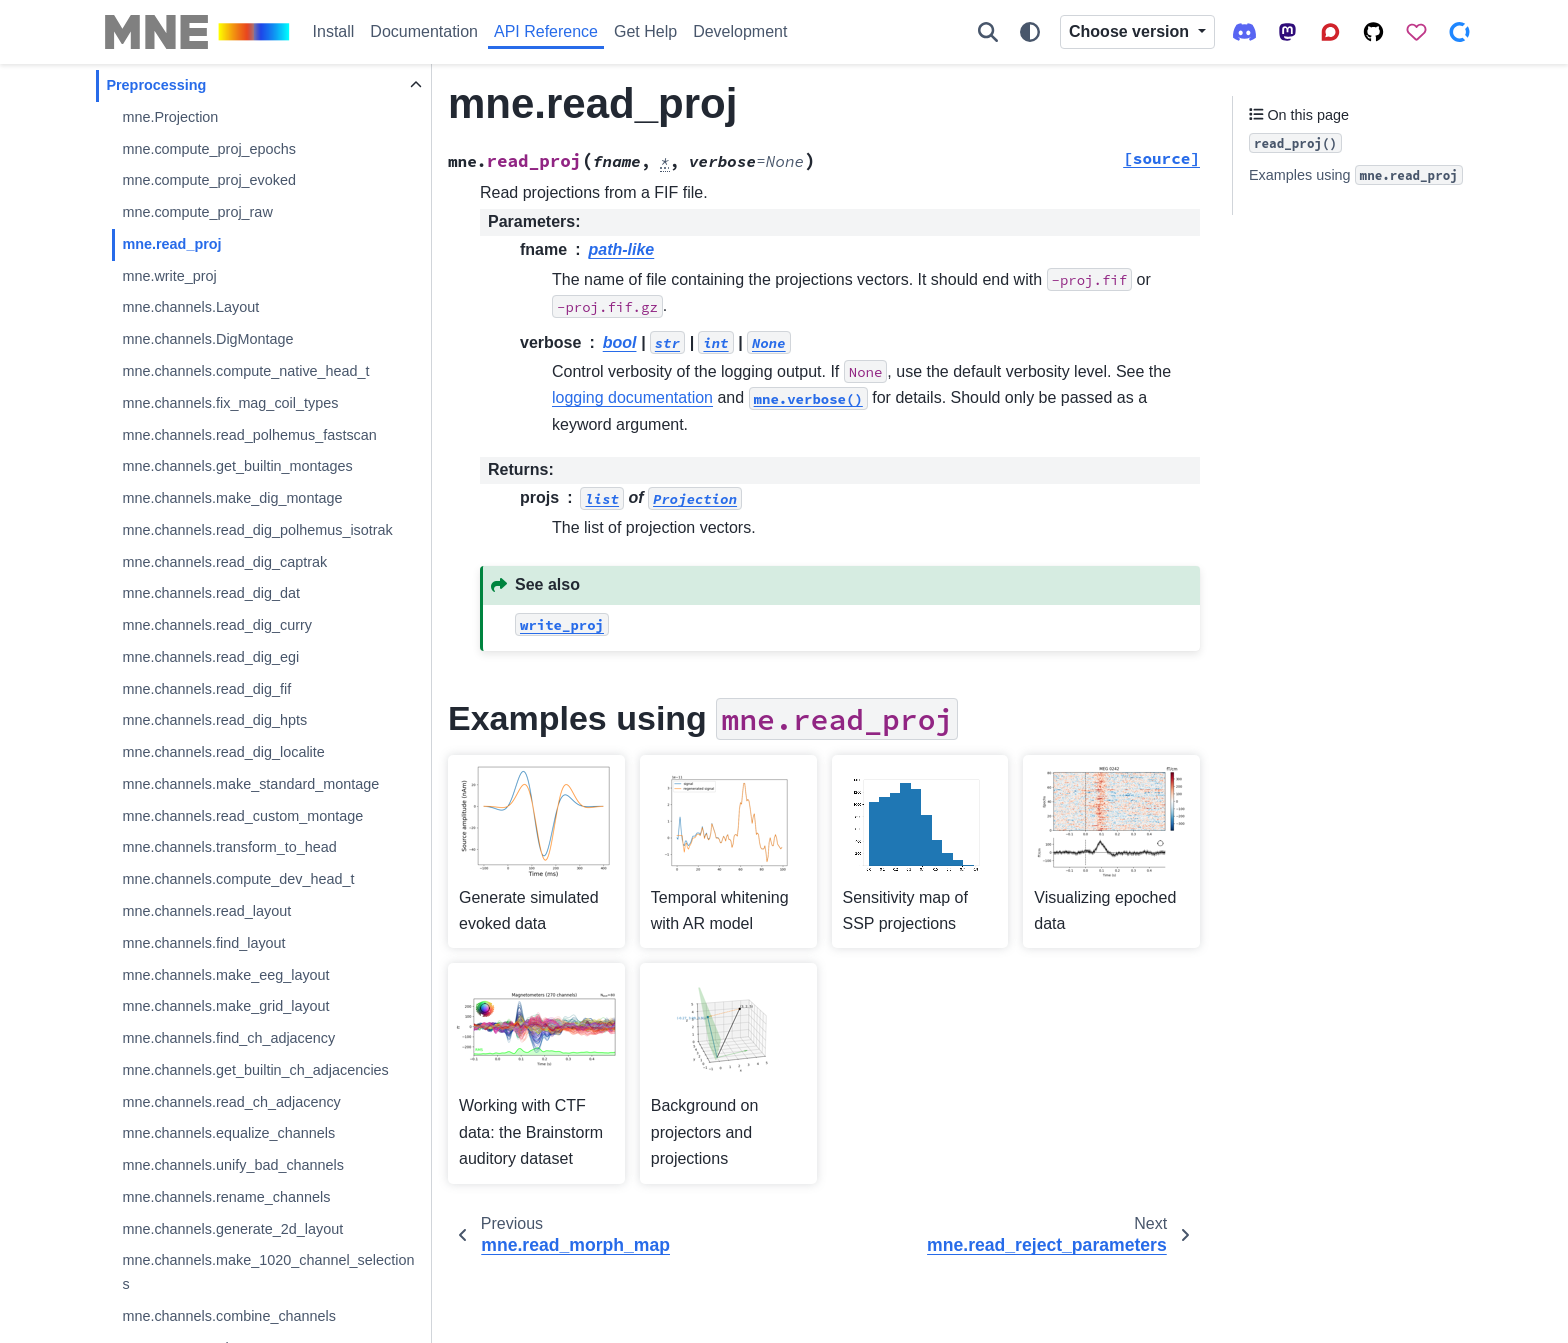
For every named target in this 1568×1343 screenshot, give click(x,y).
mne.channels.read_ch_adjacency (231, 1102)
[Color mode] (1030, 32)
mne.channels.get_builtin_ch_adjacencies (255, 1070)
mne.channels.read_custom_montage (242, 816)
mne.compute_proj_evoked (209, 180)
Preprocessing (156, 85)
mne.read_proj (171, 244)
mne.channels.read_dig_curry (217, 625)
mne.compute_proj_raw (197, 212)
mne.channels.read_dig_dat (211, 593)
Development (740, 31)
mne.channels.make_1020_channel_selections (268, 1272)
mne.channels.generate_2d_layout (232, 1229)
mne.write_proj (169, 276)
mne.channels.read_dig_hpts (214, 720)
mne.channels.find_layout (203, 943)
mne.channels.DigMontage (207, 339)
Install (334, 31)
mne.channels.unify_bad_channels (233, 1165)
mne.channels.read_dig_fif (206, 689)
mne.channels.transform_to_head (229, 847)
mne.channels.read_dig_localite (223, 752)
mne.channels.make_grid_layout (225, 1006)
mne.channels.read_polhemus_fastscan (249, 435)
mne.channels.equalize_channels (228, 1133)
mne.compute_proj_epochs (209, 149)
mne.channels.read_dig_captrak (224, 562)
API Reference (546, 31)
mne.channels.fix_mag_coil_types (230, 403)
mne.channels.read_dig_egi (210, 657)
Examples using (1356, 175)
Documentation (424, 31)
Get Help (645, 31)
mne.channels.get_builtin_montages (237, 466)
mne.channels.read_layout (206, 911)
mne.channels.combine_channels (229, 1316)
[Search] (988, 32)
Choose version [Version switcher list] (1131, 31)
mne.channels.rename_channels (226, 1197)
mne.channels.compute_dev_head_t (238, 879)
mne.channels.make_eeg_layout (225, 975)
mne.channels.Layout (190, 307)
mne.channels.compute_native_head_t (245, 371)
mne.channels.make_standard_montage (250, 784)
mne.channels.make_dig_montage (232, 498)
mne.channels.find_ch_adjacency (228, 1038)
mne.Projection (170, 117)
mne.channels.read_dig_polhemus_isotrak (257, 530)
